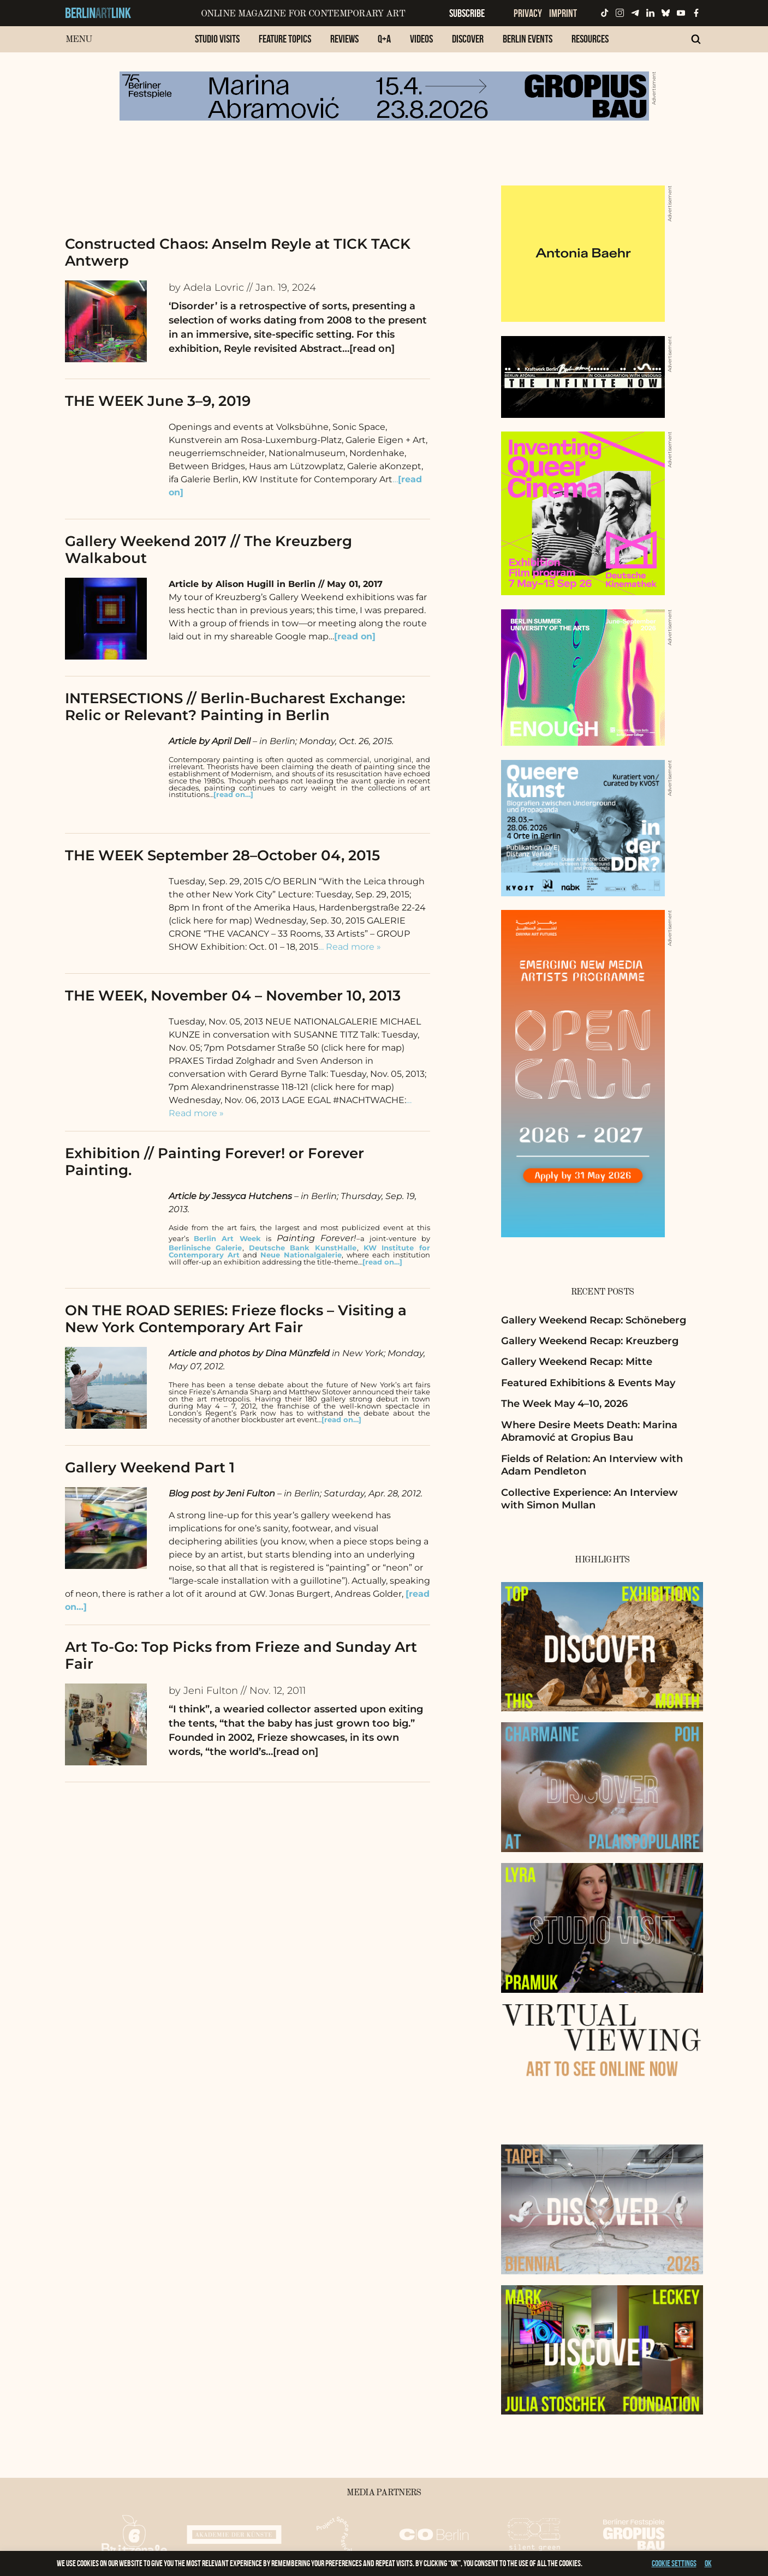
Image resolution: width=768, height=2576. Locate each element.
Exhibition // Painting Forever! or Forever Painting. (214, 1162)
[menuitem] (217, 44)
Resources (590, 39)
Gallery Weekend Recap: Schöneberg (593, 1320)
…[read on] (368, 349)
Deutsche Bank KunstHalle (303, 1248)
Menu (79, 39)
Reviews (344, 39)
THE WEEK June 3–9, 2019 (158, 401)
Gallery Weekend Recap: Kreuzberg (589, 1341)
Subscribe (467, 13)
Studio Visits (217, 39)
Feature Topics (285, 39)
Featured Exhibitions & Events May (588, 1383)
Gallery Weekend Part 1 (150, 1467)
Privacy (528, 13)
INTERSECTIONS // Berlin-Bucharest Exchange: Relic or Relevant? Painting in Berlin (235, 707)
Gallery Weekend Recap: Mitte (576, 1362)
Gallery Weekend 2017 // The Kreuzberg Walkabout (208, 549)
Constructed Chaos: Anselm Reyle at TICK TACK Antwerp (237, 252)
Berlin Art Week (227, 1239)
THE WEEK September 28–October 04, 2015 (222, 855)
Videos (421, 39)
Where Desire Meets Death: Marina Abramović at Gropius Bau (589, 1431)
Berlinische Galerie (205, 1248)
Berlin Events (527, 39)
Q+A (384, 39)
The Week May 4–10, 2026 (564, 1404)
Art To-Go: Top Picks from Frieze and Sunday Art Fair (241, 1655)
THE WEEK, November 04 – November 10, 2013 (233, 995)
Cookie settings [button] (674, 2563)
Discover (468, 39)
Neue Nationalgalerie (301, 1255)
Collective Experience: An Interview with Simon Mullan (589, 1499)
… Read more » (349, 947)
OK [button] (708, 2563)
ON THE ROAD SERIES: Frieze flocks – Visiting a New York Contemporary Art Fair (236, 1319)
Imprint (563, 13)
